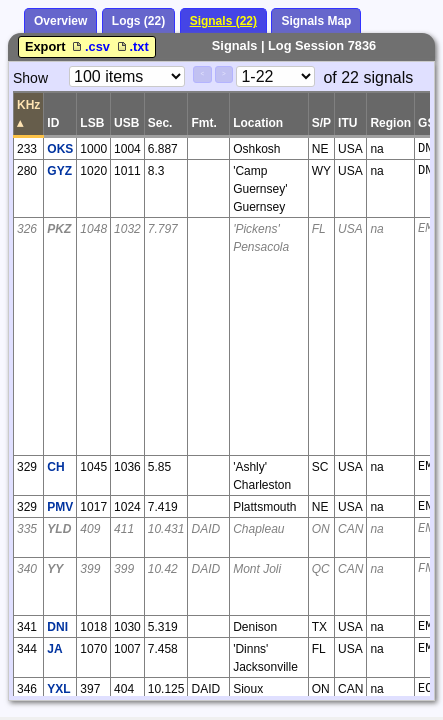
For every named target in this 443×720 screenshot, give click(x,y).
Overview (60, 21)
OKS (60, 149)
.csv (91, 46)
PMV (60, 507)
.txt (131, 46)
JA (54, 649)
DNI (57, 627)
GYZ (59, 171)
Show (30, 78)
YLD (59, 529)
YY (55, 569)
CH (55, 467)
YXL (58, 689)
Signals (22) (223, 21)
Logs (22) (138, 21)
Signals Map (316, 21)
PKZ (59, 229)
